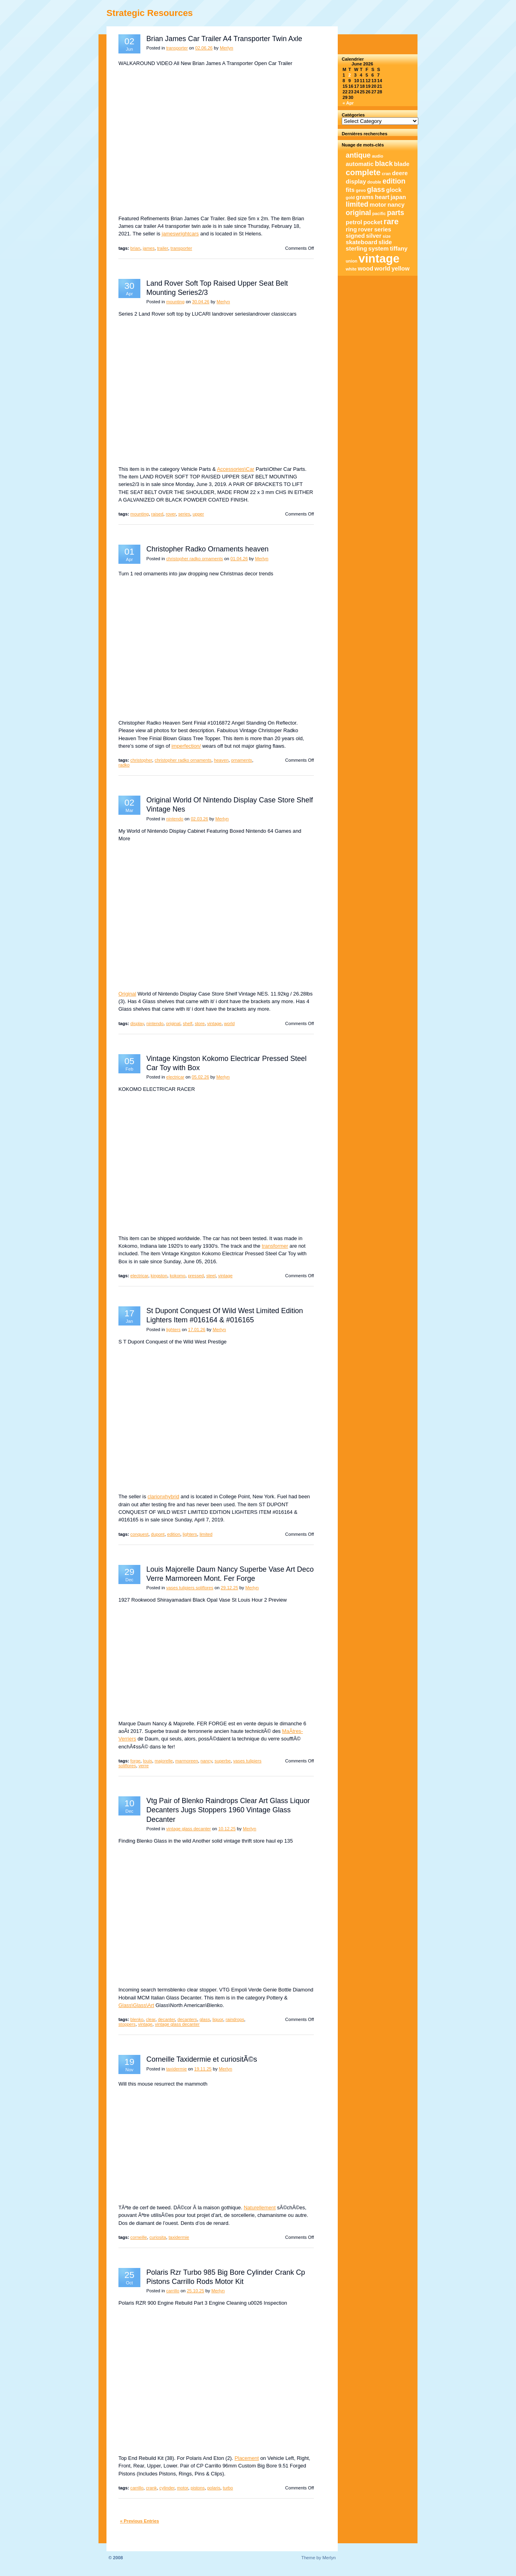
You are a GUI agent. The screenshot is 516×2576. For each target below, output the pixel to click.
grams (365, 197)
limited (205, 1534)
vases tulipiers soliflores (189, 1587)
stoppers (127, 2024)
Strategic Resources (149, 13)
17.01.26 (197, 1329)
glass (204, 2019)
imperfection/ (186, 746)
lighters (173, 1329)
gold (350, 197)
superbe (222, 1760)
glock (394, 190)
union (351, 261)
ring (351, 229)
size (387, 236)
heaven (221, 760)
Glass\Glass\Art (136, 2005)
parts (395, 213)
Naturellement (260, 2208)
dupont (157, 1534)
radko (124, 765)
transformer (275, 1246)
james (149, 248)
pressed (196, 1275)
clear (151, 2019)
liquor (218, 2019)
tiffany (399, 248)
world (229, 1023)
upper (198, 514)
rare (391, 221)
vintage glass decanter (188, 1828)
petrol (354, 222)
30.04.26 (200, 301)
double (374, 182)
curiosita (158, 2237)
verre (143, 1765)
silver (374, 236)
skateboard (361, 242)
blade (402, 164)
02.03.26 (199, 818)
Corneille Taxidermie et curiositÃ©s (201, 2059)
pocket (372, 222)
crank (151, 2487)
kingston (159, 1275)
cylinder (167, 2487)
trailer (162, 248)
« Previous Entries (139, 2521)
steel (211, 1275)
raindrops (235, 2019)
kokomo (177, 1275)
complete (363, 172)
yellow (401, 268)
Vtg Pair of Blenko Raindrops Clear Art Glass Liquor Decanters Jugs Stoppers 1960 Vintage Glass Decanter (228, 1810)
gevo (361, 190)
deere (400, 173)
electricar (175, 1077)
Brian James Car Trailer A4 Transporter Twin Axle (224, 39)
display (137, 1023)
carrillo (172, 2290)
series (184, 514)
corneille (138, 2237)
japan (398, 197)
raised (157, 514)
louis (147, 1760)
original (173, 1023)
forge (135, 1760)
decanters (187, 2019)
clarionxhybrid (163, 1496)
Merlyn (226, 47)
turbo (228, 2487)
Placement (246, 2458)
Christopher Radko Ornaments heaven (207, 549)
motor (182, 2487)
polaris (214, 2487)
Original (127, 994)
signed (355, 236)
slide (385, 242)
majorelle (164, 1760)
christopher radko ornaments (194, 558)
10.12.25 (227, 1828)
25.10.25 (195, 2290)
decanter (166, 2019)
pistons (198, 2487)
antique (358, 155)
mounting (175, 301)
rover (171, 514)
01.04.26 (239, 558)
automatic (360, 164)
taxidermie (176, 2068)
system (378, 248)
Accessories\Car (235, 469)
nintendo (174, 818)
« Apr (348, 103)
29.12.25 (229, 1587)
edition (173, 1534)
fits (350, 190)
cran (386, 173)
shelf (188, 1023)
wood (365, 268)
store (200, 1023)
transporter (177, 47)
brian (135, 248)
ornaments (241, 760)
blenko (137, 2019)
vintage (214, 1023)
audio (377, 156)
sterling (356, 248)
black (384, 164)
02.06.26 (204, 47)
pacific (379, 213)
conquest (139, 1534)
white (351, 269)
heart (382, 197)
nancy (206, 1760)
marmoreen (186, 1760)
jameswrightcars (180, 234)
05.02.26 (200, 1077)
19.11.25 (203, 2068)
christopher (141, 760)
